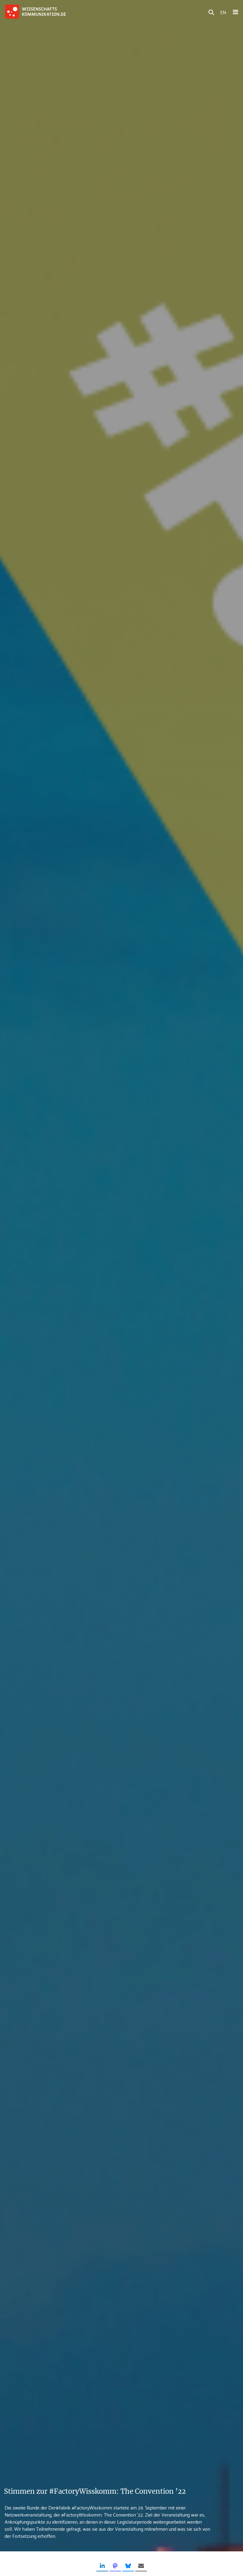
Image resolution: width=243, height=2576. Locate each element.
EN (223, 12)
